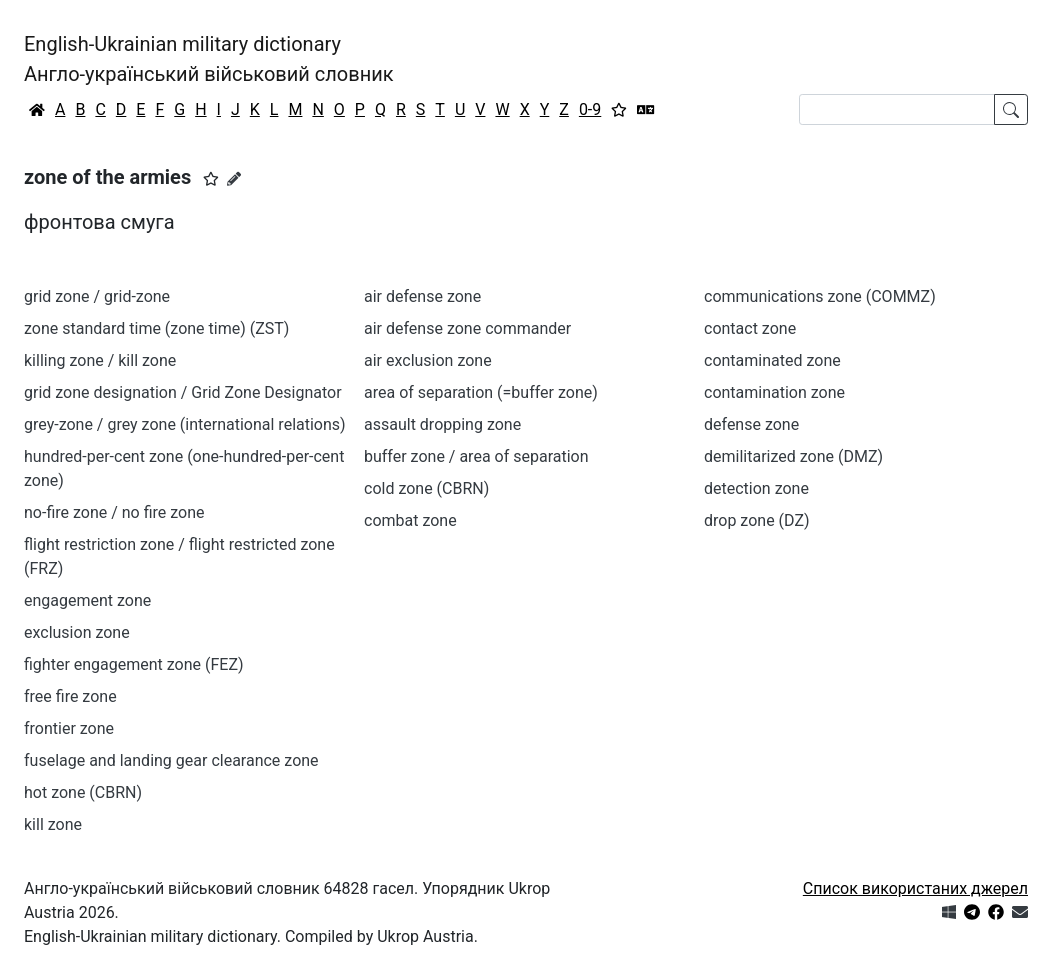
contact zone (750, 328)
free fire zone (70, 696)
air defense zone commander (467, 328)
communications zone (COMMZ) (820, 296)
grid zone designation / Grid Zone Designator (183, 392)
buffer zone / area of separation (476, 456)
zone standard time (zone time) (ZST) (156, 328)
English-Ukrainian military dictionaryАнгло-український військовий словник (209, 59)
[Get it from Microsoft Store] (949, 912)
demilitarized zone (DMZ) (793, 456)
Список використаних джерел (915, 888)
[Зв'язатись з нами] (1020, 912)
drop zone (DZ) (757, 520)
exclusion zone (77, 632)
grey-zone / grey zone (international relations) (185, 424)
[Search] (897, 109)
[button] (211, 179)
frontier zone (69, 728)
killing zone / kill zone (100, 360)
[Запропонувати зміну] (234, 179)
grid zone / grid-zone (97, 296)
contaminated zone (772, 360)
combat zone (410, 520)
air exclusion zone (428, 360)
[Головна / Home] (37, 110)
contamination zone (774, 392)
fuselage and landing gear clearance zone (171, 760)
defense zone (751, 424)
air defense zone (422, 296)
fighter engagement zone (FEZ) (134, 664)
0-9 (590, 109)
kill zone (53, 824)
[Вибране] (619, 110)
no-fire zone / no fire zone (114, 512)
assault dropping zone (442, 424)
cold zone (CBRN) (426, 488)
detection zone (756, 488)
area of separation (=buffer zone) (481, 392)
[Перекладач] (646, 110)
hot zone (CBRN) (83, 792)
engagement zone (87, 600)
